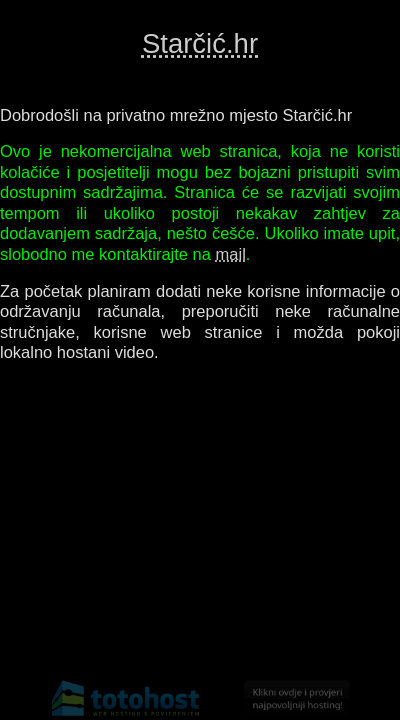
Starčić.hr (200, 43)
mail (231, 254)
